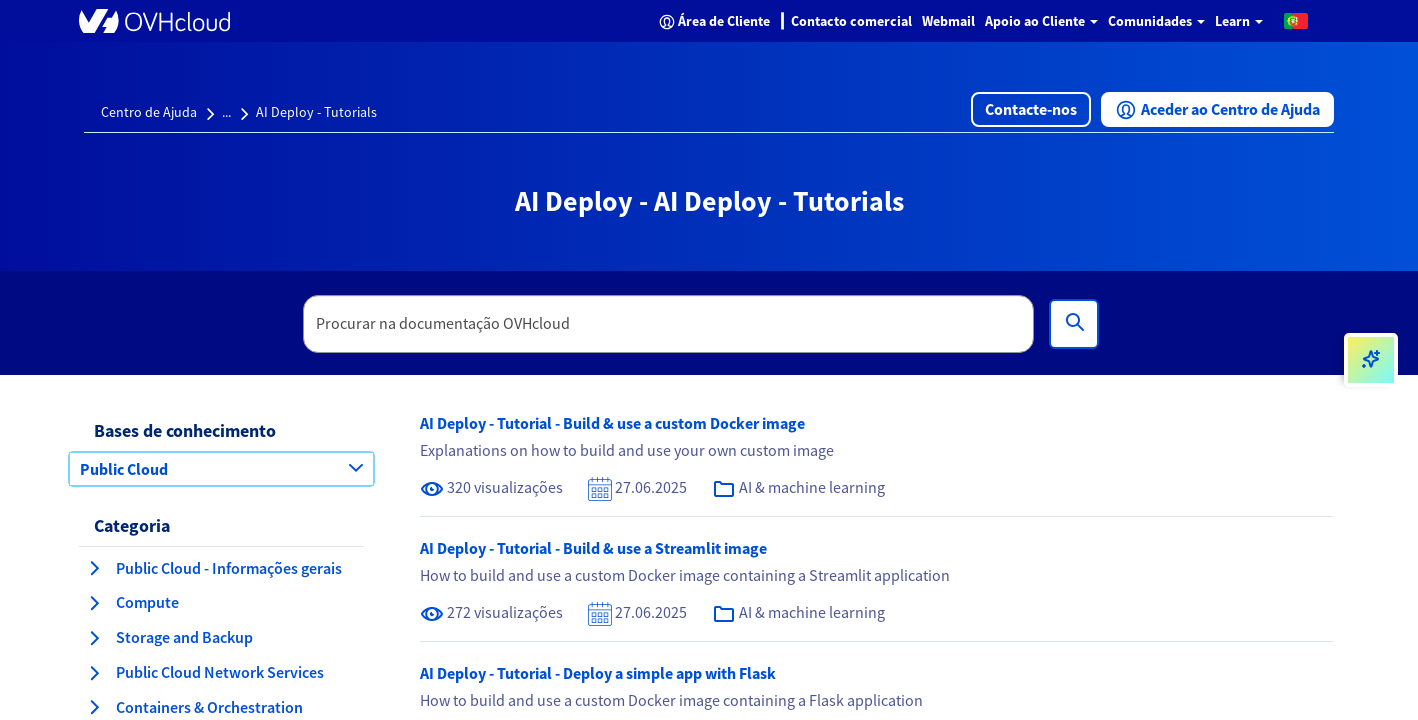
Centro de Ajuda (149, 112)
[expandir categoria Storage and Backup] (94, 638)
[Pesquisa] (1074, 324)
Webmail (948, 21)
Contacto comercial (851, 21)
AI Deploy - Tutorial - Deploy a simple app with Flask (598, 673)
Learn (1239, 21)
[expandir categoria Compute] (94, 603)
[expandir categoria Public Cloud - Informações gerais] (94, 568)
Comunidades (1156, 21)
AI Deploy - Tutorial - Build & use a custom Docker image (612, 423)
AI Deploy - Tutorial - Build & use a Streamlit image (593, 548)
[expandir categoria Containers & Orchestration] (94, 707)
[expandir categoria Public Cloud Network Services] (94, 673)
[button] (1296, 20)
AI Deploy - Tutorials (316, 112)
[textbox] (669, 324)
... (226, 112)
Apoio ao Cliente (1041, 21)
